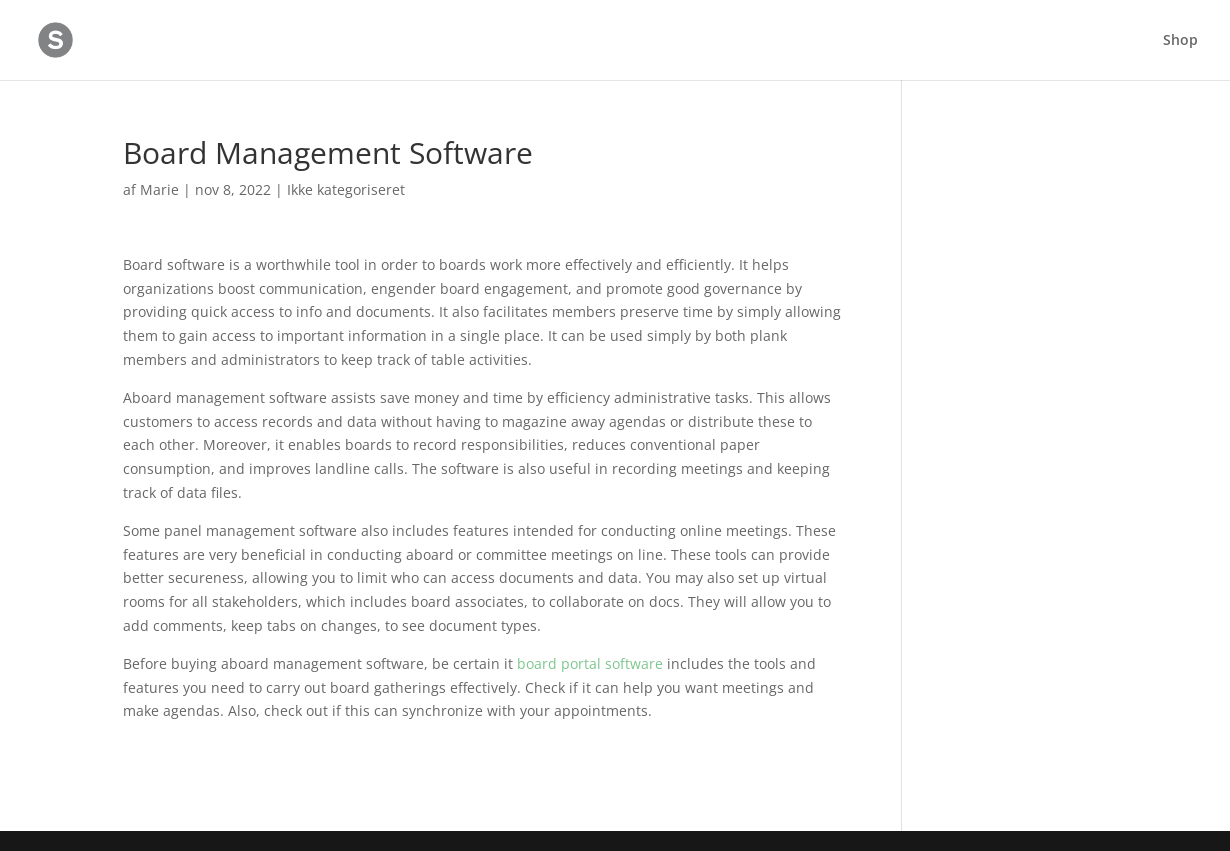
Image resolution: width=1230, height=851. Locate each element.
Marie (159, 189)
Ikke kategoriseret (346, 189)
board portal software (590, 663)
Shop (1180, 41)
